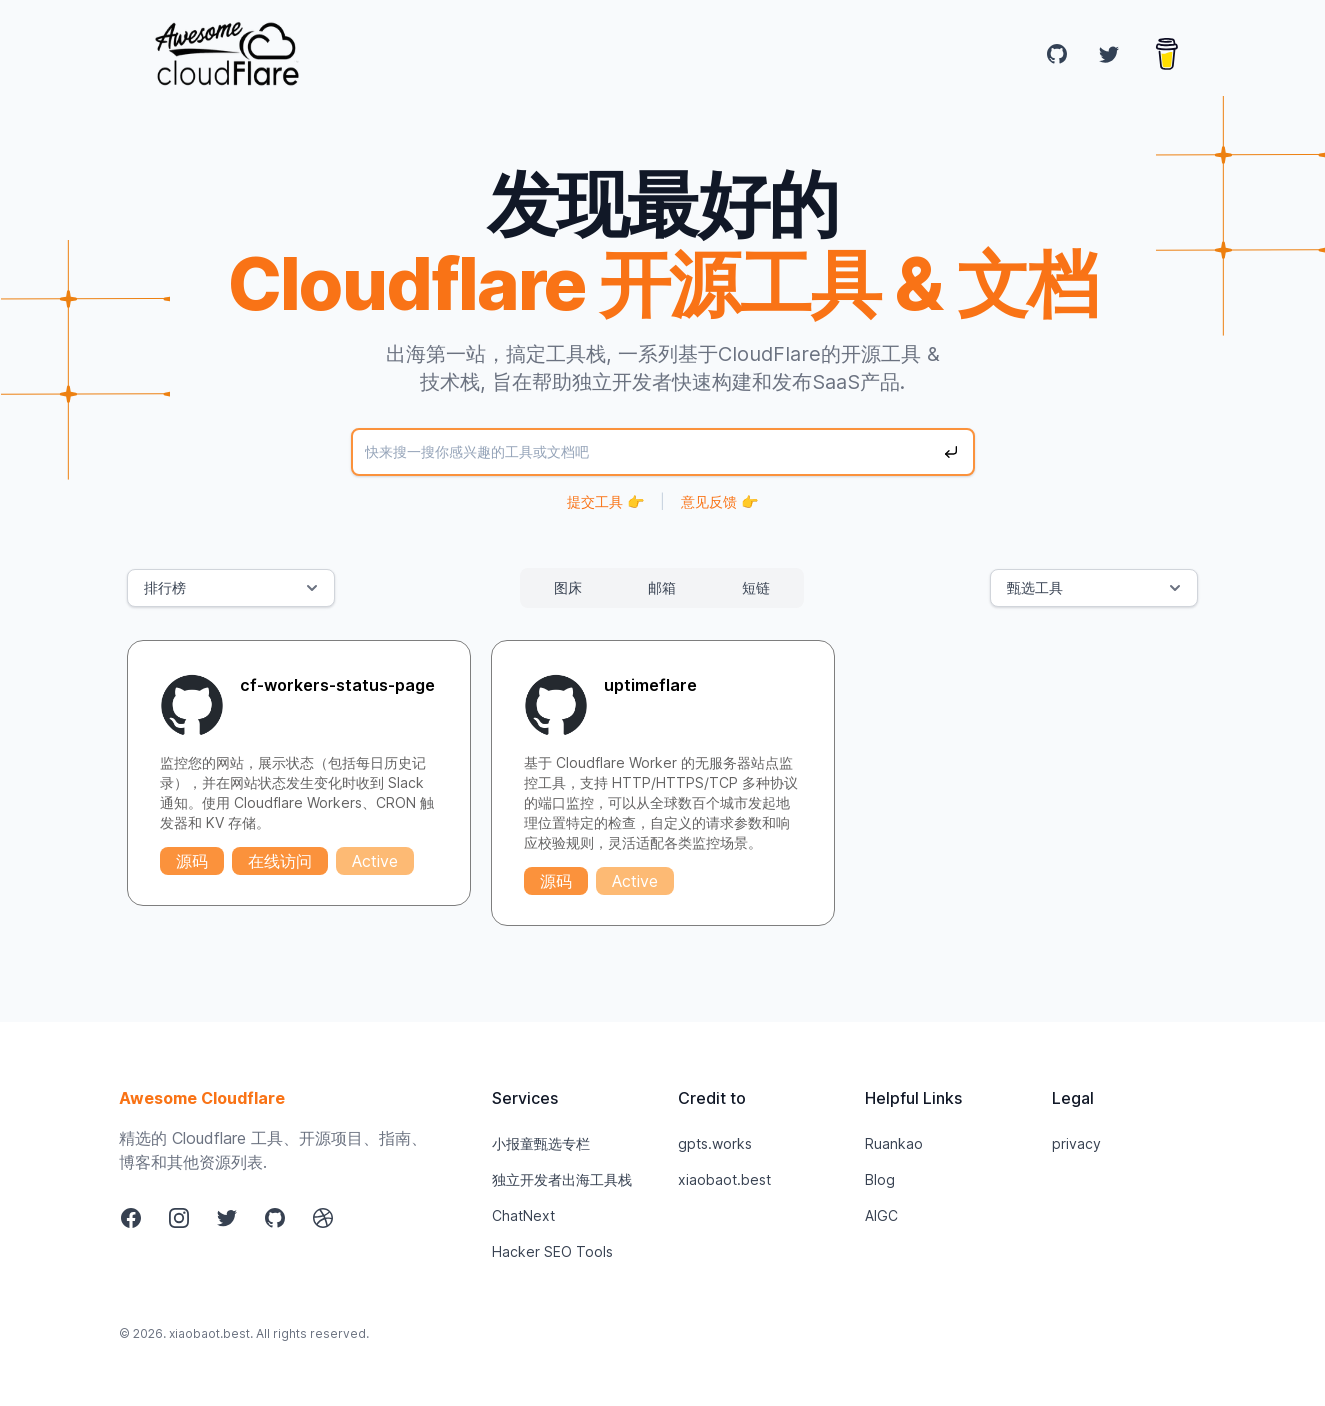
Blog (880, 1179)
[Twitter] (1109, 54)
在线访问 (280, 861)
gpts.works (715, 1143)
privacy (1076, 1143)
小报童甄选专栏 (541, 1143)
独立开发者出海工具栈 (562, 1179)
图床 (568, 587)
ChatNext (523, 1215)
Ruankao (894, 1143)
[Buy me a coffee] (1167, 54)
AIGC (881, 1215)
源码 (192, 861)
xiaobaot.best (724, 1179)
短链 (756, 587)
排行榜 (233, 588)
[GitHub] (1057, 54)
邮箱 (662, 587)
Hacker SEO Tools (552, 1251)
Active (375, 861)
